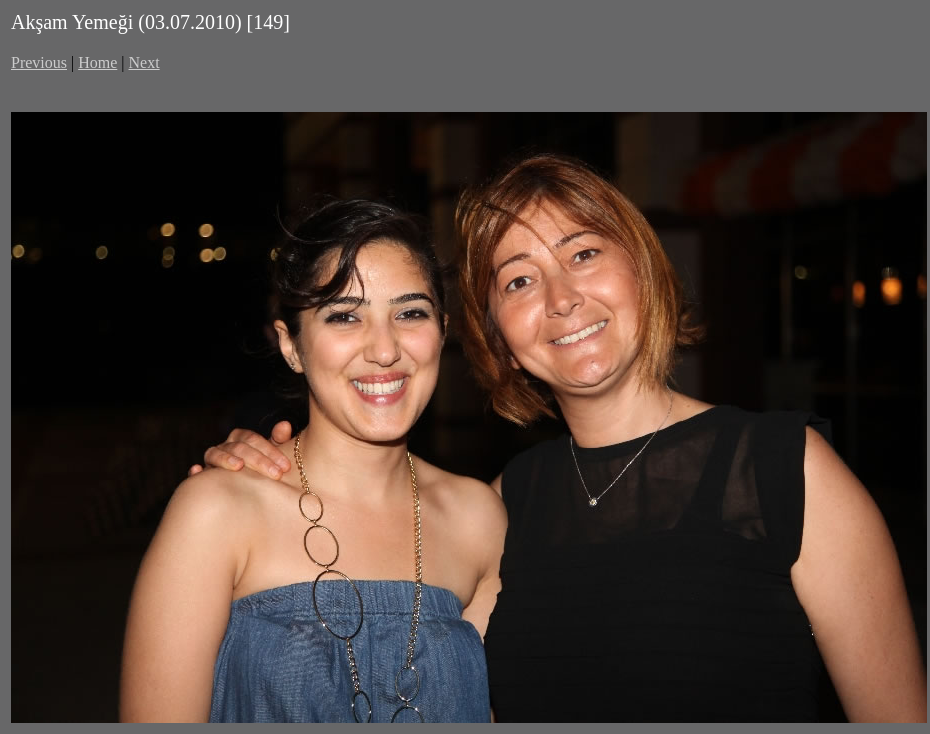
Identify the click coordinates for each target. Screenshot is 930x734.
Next (144, 62)
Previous (39, 62)
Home (97, 62)
